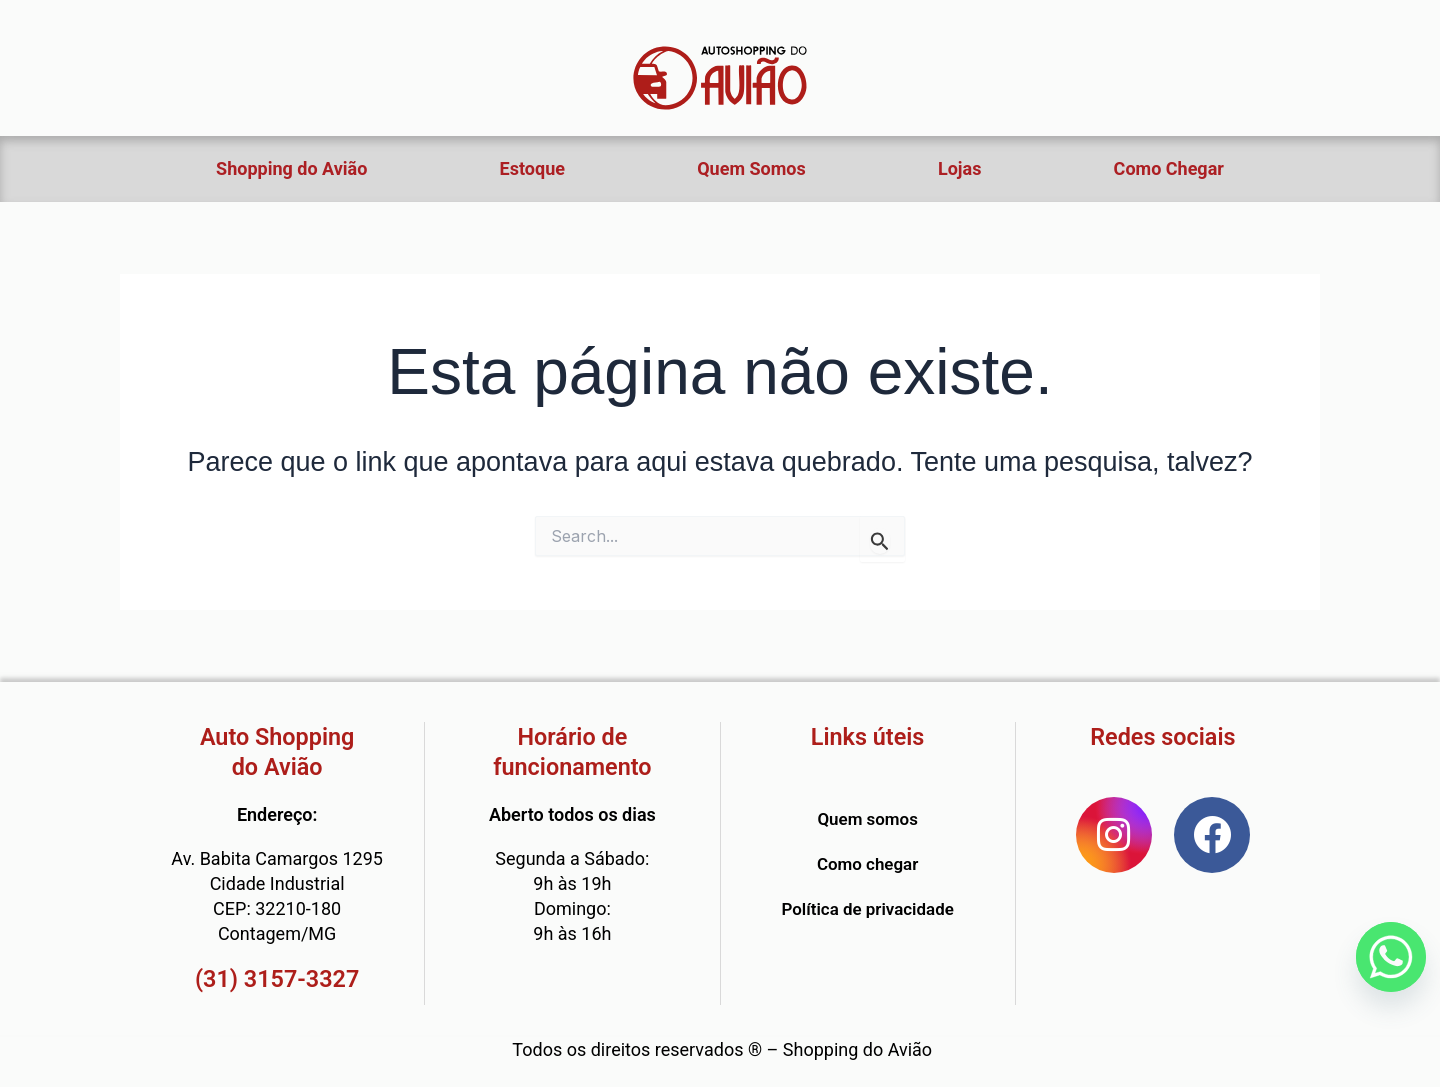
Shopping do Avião (291, 168)
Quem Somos (751, 168)
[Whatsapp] (1391, 957)
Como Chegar (1169, 168)
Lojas (959, 168)
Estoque (532, 168)
